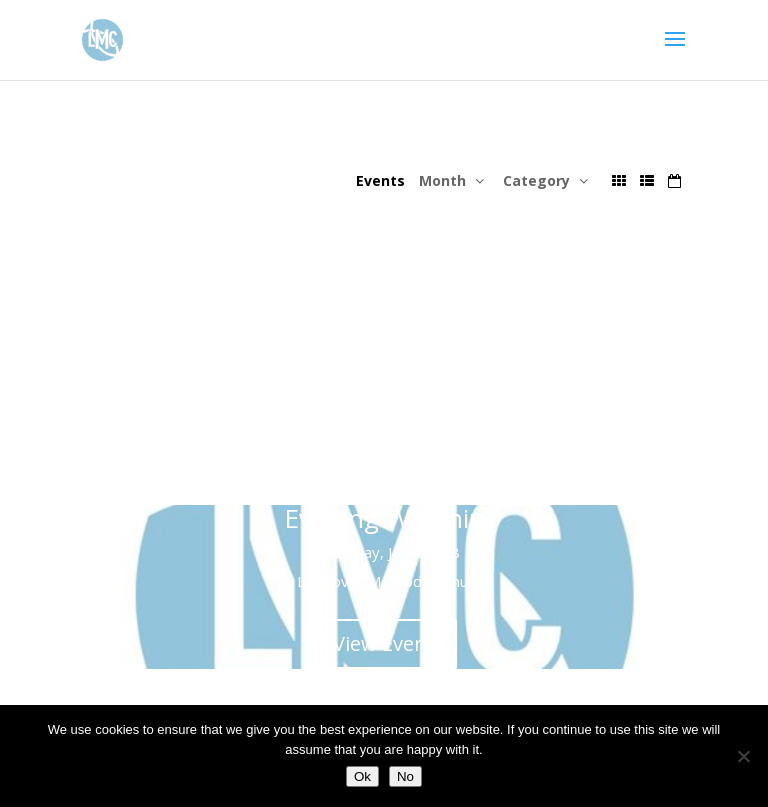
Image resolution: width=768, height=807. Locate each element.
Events (380, 180)
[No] (743, 756)
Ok (362, 776)
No (405, 776)
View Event (384, 449)
